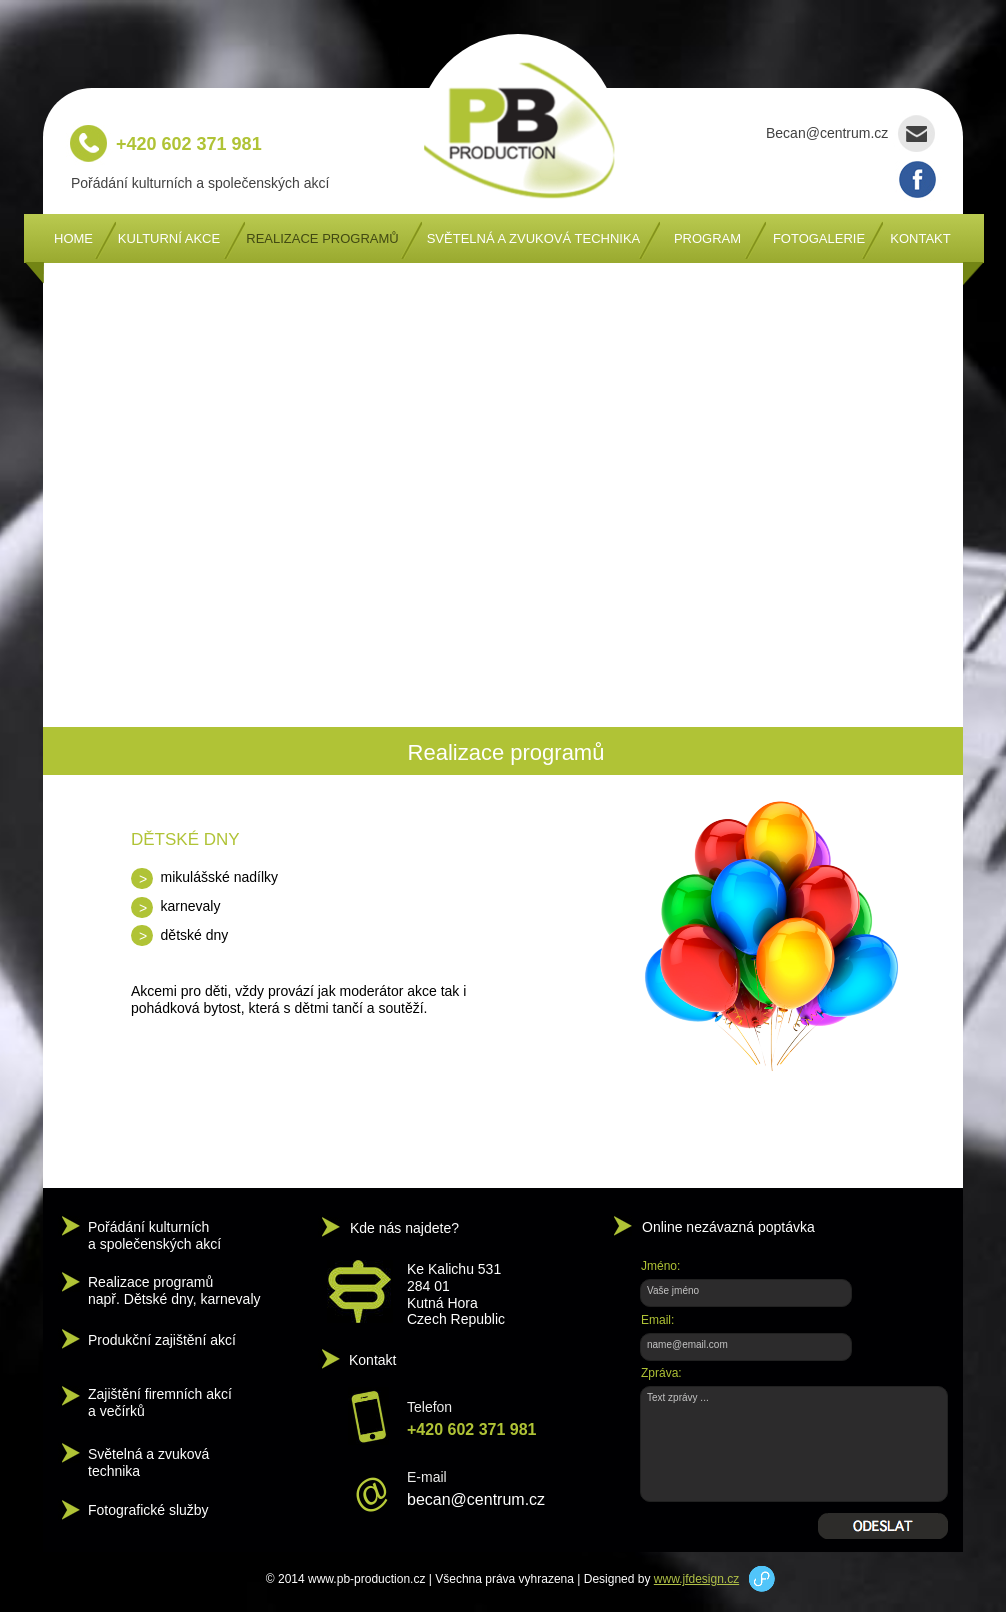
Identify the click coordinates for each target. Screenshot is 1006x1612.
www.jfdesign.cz (696, 1579)
